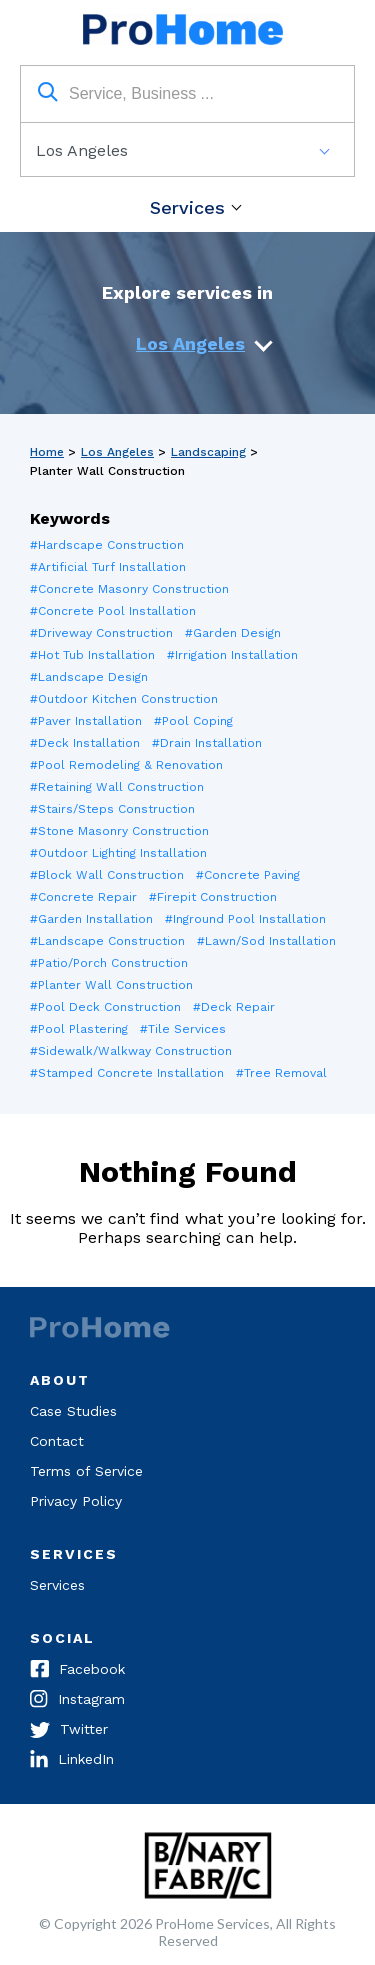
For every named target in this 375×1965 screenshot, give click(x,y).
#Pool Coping (193, 721)
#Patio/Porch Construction (109, 963)
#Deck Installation (85, 743)
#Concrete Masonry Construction (129, 589)
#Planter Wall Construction (111, 985)
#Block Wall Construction (107, 875)
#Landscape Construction (107, 941)
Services (187, 207)
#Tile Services (183, 1029)
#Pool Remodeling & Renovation (126, 765)
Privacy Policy (76, 1501)
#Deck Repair (234, 1007)
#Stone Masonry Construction (119, 831)
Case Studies (73, 1411)
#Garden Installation (91, 919)
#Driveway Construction (101, 633)
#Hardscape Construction (107, 545)
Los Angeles (190, 343)
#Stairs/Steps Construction (112, 809)
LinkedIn (72, 1761)
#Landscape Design (89, 677)
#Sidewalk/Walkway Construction (131, 1051)
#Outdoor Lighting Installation (118, 853)
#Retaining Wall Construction (117, 787)
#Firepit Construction (213, 897)
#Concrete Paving (248, 875)
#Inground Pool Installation (245, 919)
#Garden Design (233, 633)
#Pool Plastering (79, 1029)
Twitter (69, 1731)
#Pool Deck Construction (105, 1007)
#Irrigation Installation (232, 655)
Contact (57, 1441)
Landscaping (208, 452)
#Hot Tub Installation (92, 655)
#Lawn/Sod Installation (266, 941)
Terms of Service (86, 1471)
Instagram (77, 1701)
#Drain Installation (207, 743)
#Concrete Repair (83, 897)
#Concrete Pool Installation (113, 611)
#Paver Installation (86, 721)
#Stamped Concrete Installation (127, 1073)
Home (47, 452)
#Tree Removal (281, 1073)
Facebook (77, 1671)
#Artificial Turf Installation (108, 567)
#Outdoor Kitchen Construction (124, 699)
